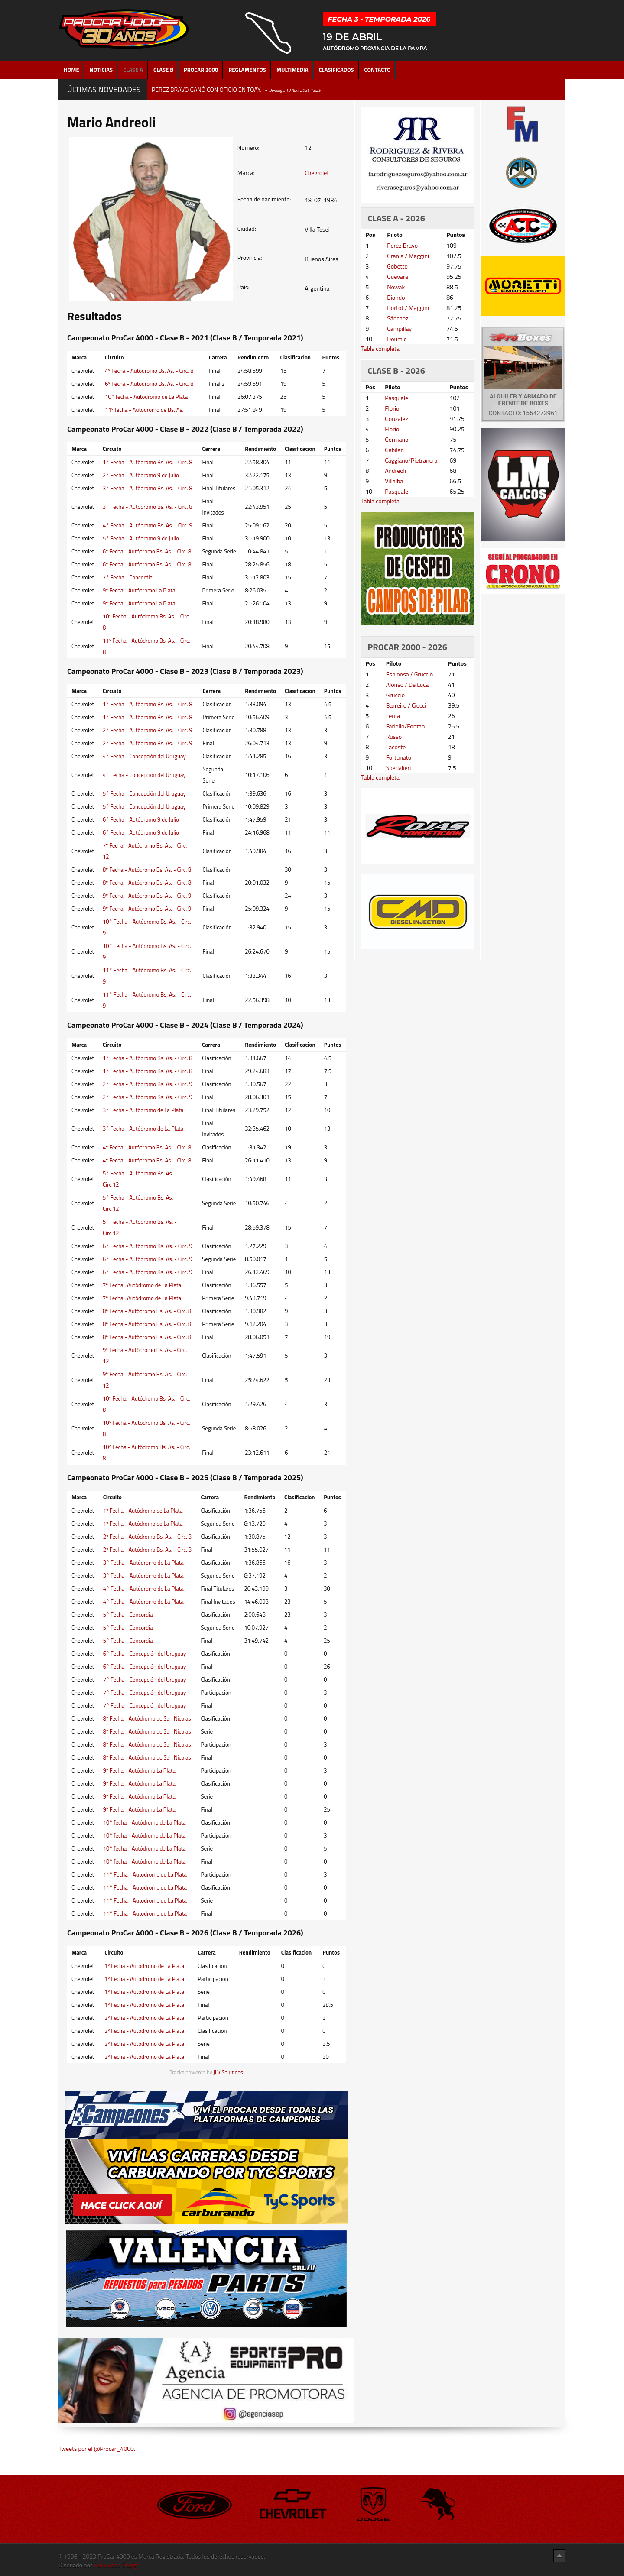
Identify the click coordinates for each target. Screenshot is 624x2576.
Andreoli (395, 470)
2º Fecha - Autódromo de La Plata (144, 2017)
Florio (392, 408)
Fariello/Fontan (405, 726)
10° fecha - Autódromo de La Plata (146, 396)
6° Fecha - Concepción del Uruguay (144, 1653)
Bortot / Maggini (408, 307)
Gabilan (394, 449)
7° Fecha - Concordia (128, 577)
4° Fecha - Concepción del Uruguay (144, 756)
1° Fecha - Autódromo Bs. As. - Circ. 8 (147, 462)
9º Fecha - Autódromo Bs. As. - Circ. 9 (147, 895)
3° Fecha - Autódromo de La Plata (143, 1110)
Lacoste (396, 746)
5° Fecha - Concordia (128, 1614)
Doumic (396, 338)
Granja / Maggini (408, 255)
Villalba (394, 480)
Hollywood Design (117, 2565)
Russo (394, 736)
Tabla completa (380, 348)
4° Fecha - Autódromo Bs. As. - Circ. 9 (147, 525)
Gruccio (395, 694)
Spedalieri (398, 767)
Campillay (399, 328)
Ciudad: (246, 228)
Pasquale (396, 397)
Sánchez (397, 318)
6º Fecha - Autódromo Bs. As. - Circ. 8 (149, 383)
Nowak (396, 286)
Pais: (243, 287)
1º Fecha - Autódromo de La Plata (143, 1510)
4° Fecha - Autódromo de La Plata (143, 1588)
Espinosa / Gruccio (409, 674)
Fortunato (399, 757)
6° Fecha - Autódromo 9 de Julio (141, 819)
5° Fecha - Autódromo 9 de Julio (141, 538)
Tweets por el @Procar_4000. (96, 2448)
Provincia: (249, 257)
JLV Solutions (228, 2072)
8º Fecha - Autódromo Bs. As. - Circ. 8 (147, 869)
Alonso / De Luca (407, 684)
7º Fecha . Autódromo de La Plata (142, 1285)
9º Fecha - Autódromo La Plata (139, 590)
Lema (393, 715)
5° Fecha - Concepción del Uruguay (144, 793)
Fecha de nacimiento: (264, 199)
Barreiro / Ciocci (406, 705)
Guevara (397, 276)
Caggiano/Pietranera (411, 460)
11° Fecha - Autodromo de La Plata (145, 1874)
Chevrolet (317, 172)
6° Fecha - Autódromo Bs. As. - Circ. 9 (147, 1246)
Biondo (396, 297)
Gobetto (397, 266)
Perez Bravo (402, 245)
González (396, 418)
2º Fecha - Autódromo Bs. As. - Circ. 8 (147, 1536)
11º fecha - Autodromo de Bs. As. (144, 409)
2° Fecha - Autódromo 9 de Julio (141, 475)
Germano (396, 439)
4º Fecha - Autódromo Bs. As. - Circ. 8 (149, 370)
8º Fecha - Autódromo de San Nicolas (147, 1718)
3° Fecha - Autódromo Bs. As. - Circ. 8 (147, 488)
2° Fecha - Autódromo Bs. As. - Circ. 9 (147, 730)
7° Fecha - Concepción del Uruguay (144, 1679)
